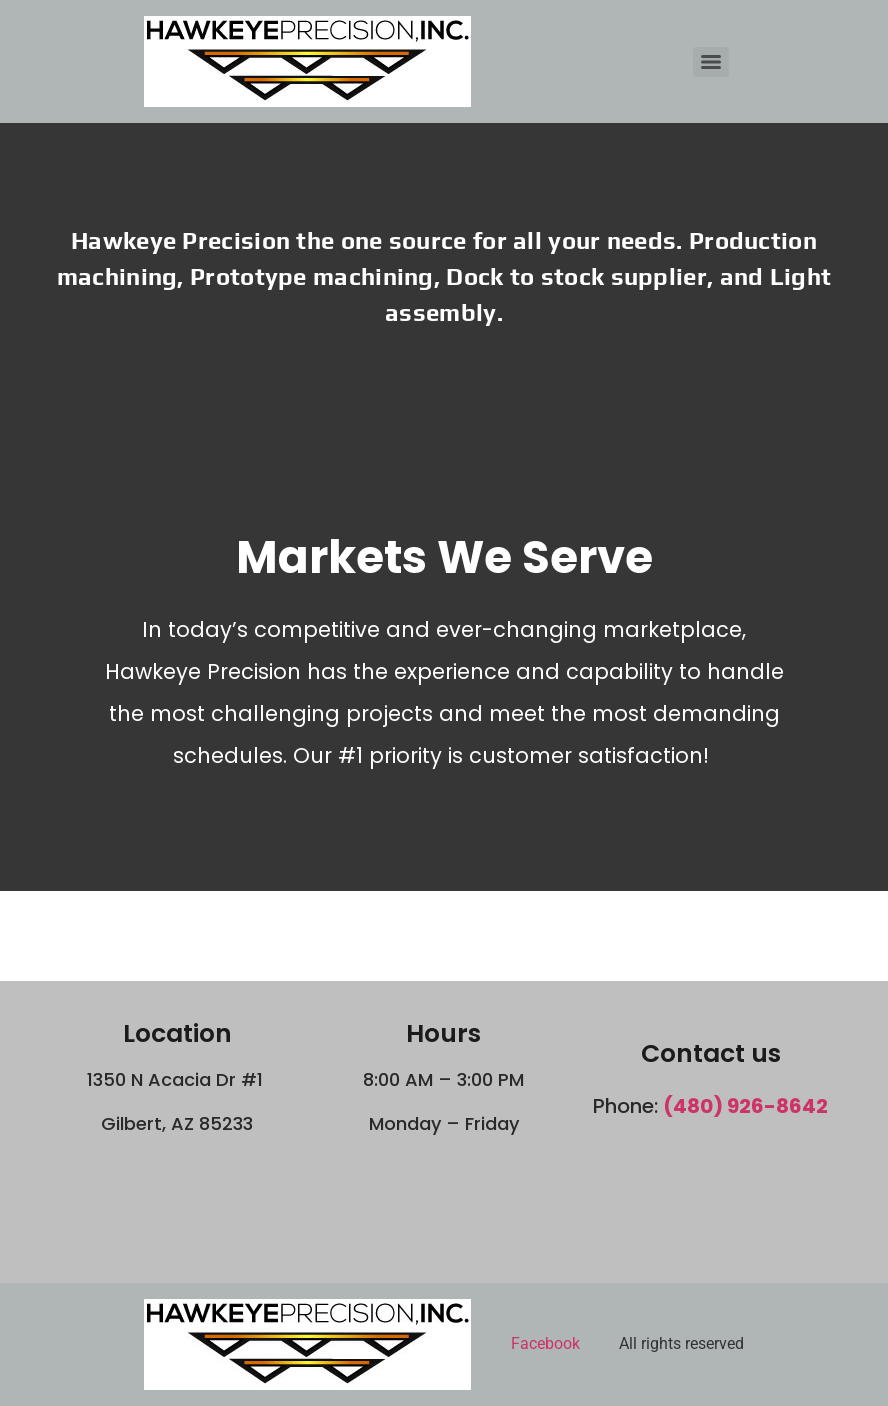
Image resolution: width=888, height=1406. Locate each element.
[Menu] (711, 62)
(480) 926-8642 (745, 1106)
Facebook (545, 1343)
